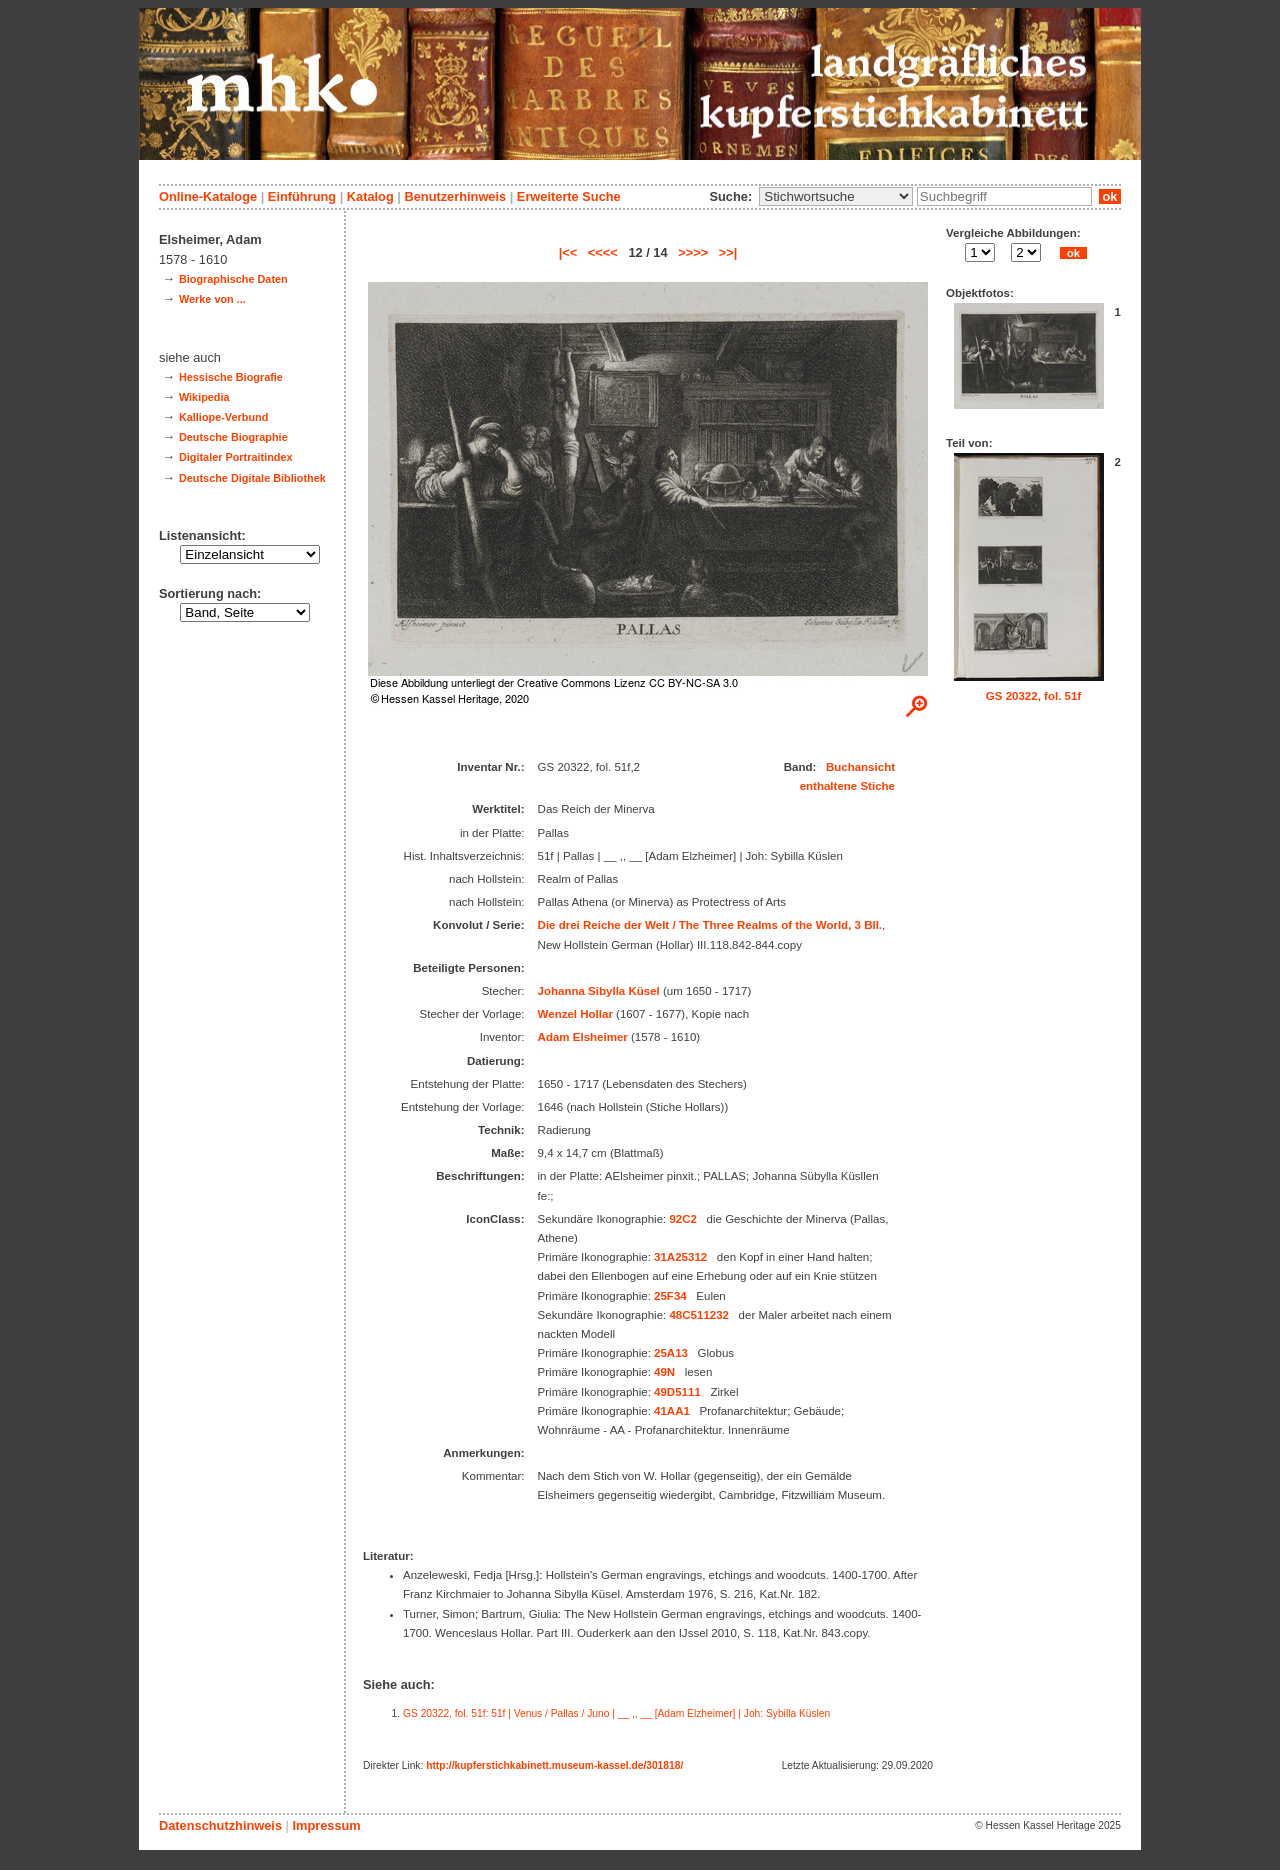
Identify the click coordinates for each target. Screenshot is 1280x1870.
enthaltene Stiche (847, 786)
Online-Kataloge (208, 196)
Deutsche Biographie (233, 437)
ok (1110, 196)
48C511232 (699, 1315)
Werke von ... (212, 299)
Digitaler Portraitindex (236, 457)
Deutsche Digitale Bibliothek (252, 478)
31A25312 (680, 1257)
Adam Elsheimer (583, 1037)
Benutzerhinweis (455, 196)
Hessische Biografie (231, 377)
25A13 (671, 1353)
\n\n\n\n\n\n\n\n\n (836, 196)
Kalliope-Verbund (223, 417)
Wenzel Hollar (575, 1014)
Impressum (326, 1825)
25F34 (670, 1296)
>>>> (693, 252)
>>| (728, 252)
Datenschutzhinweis (220, 1825)
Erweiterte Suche (569, 196)
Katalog (370, 196)
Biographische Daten (233, 279)
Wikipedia (204, 397)
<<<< (603, 252)
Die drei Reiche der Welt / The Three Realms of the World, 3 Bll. (710, 925)
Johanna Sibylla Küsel (599, 991)
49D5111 (677, 1392)
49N (664, 1372)
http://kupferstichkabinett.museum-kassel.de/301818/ (554, 1765)
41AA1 (672, 1411)
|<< (568, 252)
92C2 (683, 1219)
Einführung (302, 196)
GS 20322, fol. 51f (1033, 696)
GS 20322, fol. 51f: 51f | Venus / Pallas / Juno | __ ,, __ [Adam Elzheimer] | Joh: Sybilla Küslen (616, 1713)
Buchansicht (860, 767)
